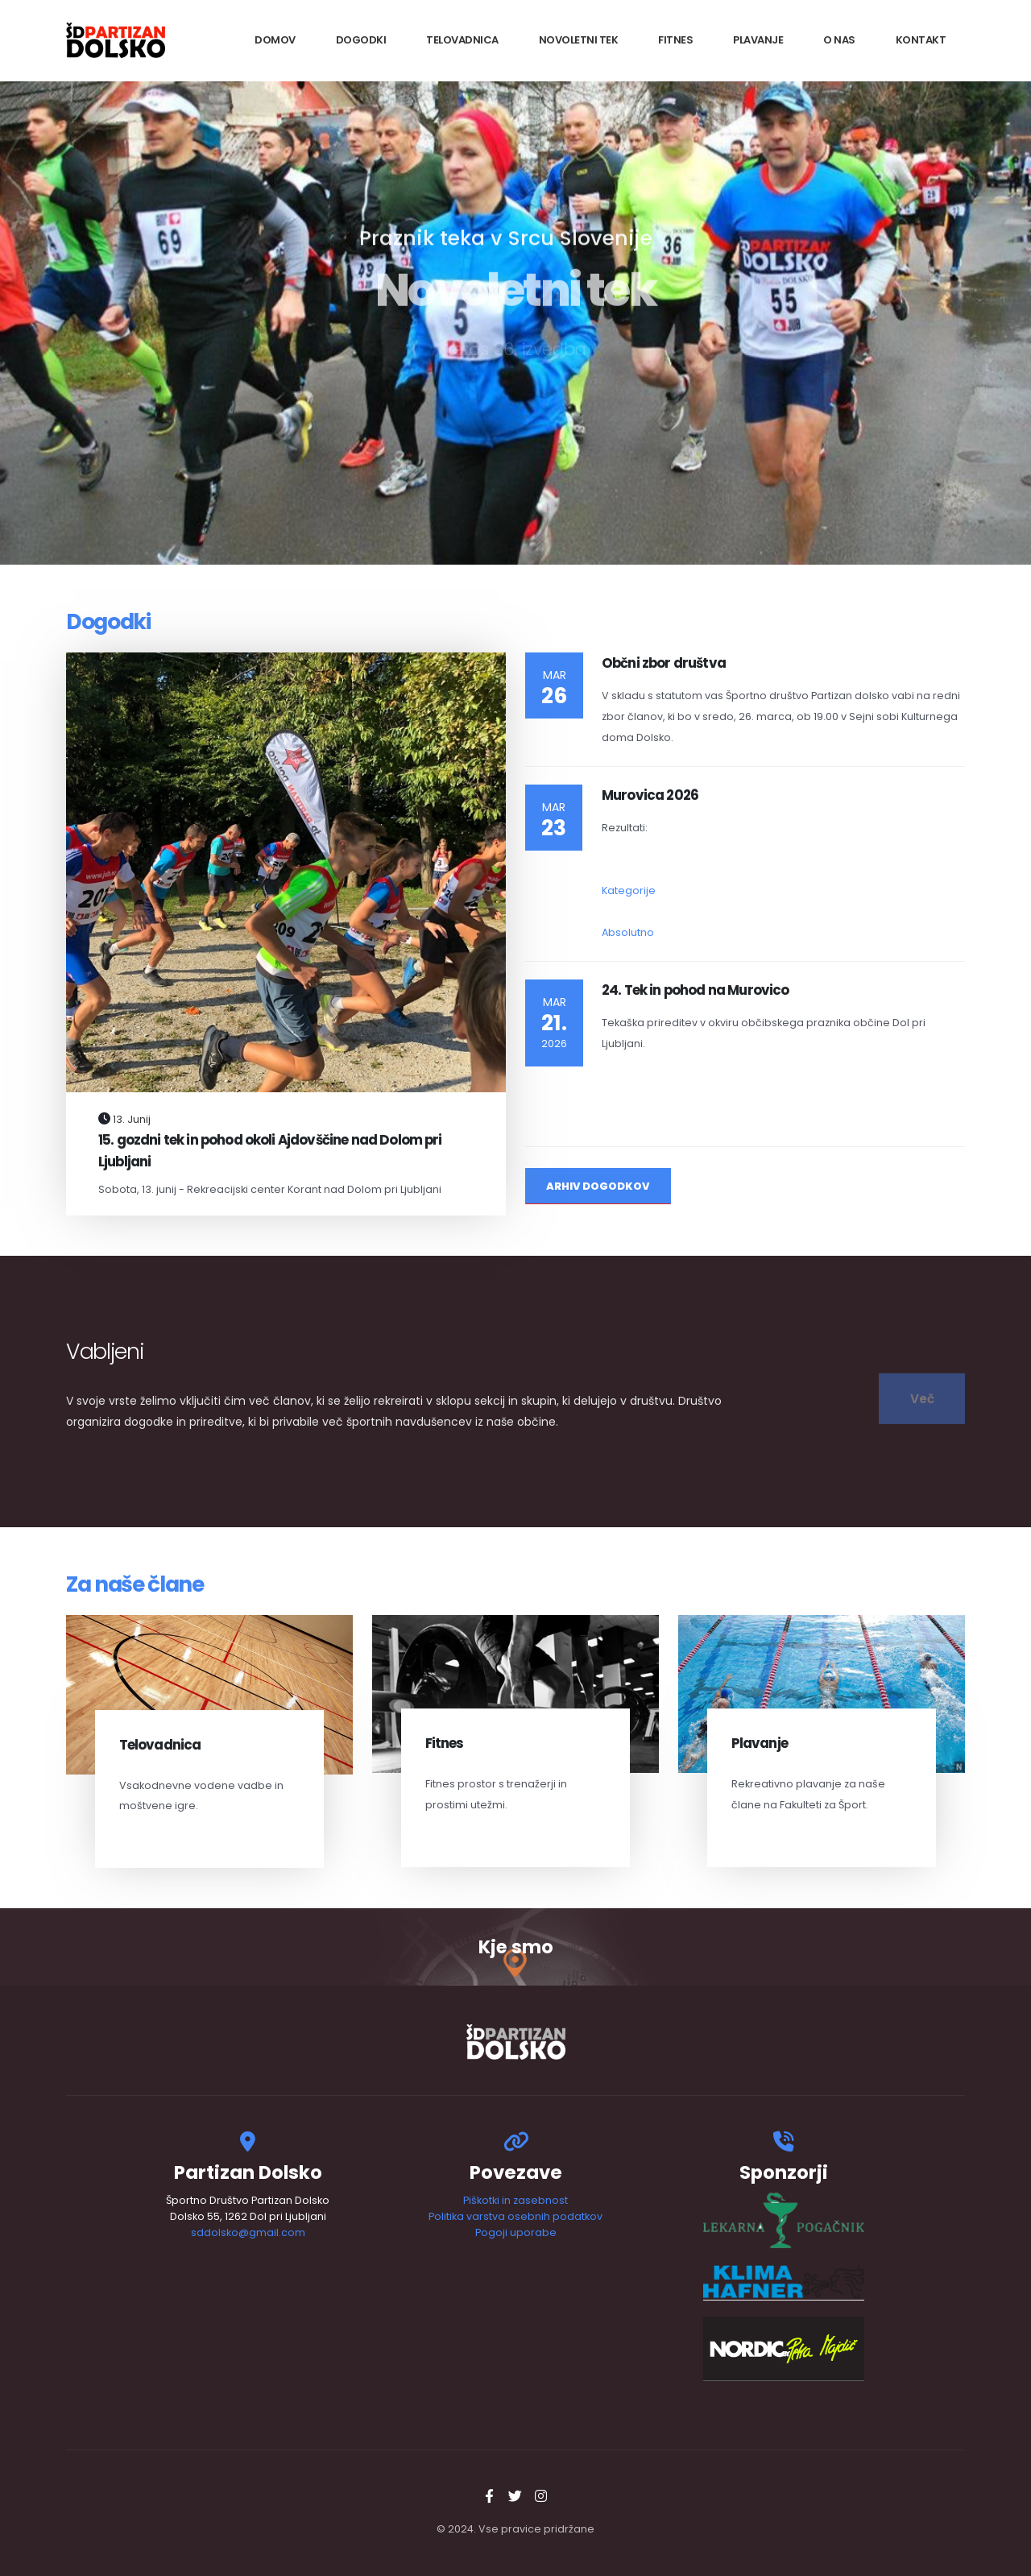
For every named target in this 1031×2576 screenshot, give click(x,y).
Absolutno (628, 932)
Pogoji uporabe (516, 2232)
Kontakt (921, 40)
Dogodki (361, 40)
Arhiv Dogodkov (598, 1186)
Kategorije (629, 890)
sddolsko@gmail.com (248, 2232)
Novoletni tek (579, 40)
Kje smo (515, 1947)
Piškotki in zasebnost (515, 2200)
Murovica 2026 (650, 795)
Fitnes (675, 40)
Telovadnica (462, 40)
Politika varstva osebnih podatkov (515, 2216)
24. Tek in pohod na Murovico (695, 990)
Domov (275, 40)
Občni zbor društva (664, 663)
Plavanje (758, 40)
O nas (839, 40)
